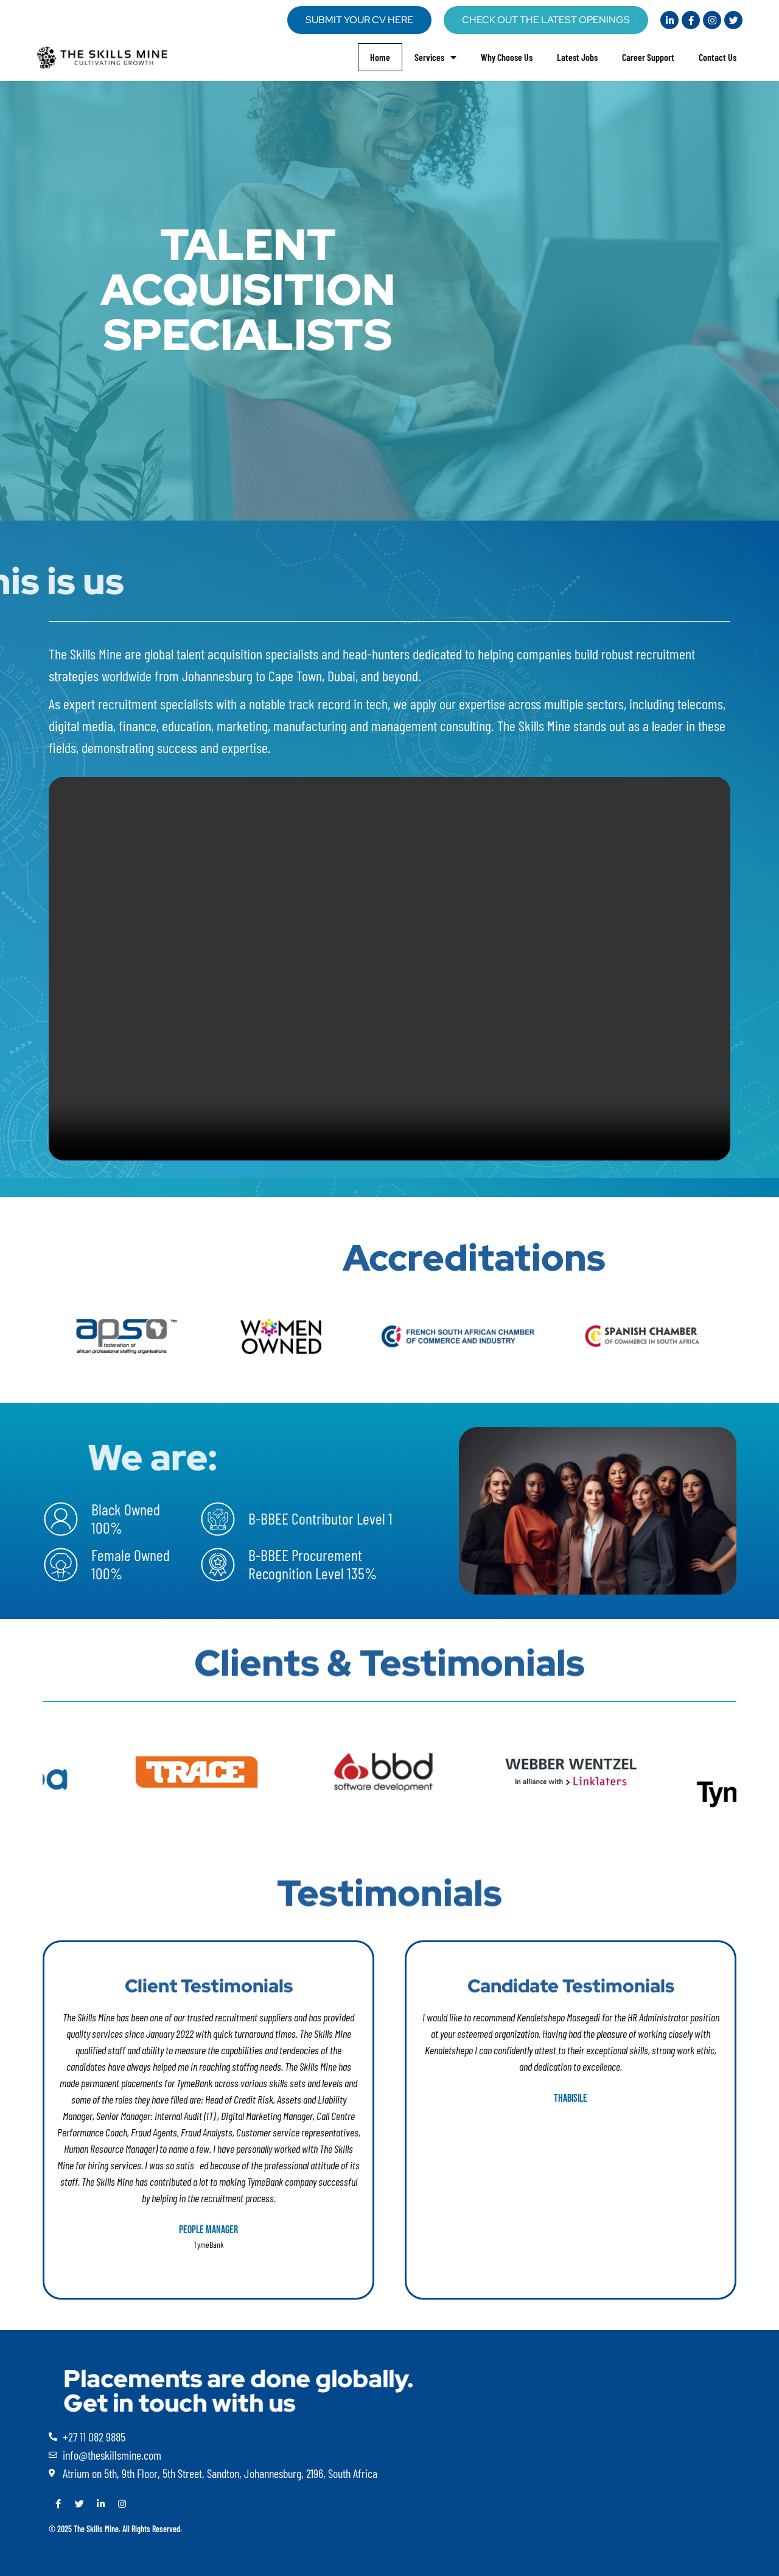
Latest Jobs (577, 57)
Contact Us (717, 57)
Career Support (648, 57)
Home (380, 57)
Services (435, 57)
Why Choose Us (507, 57)
